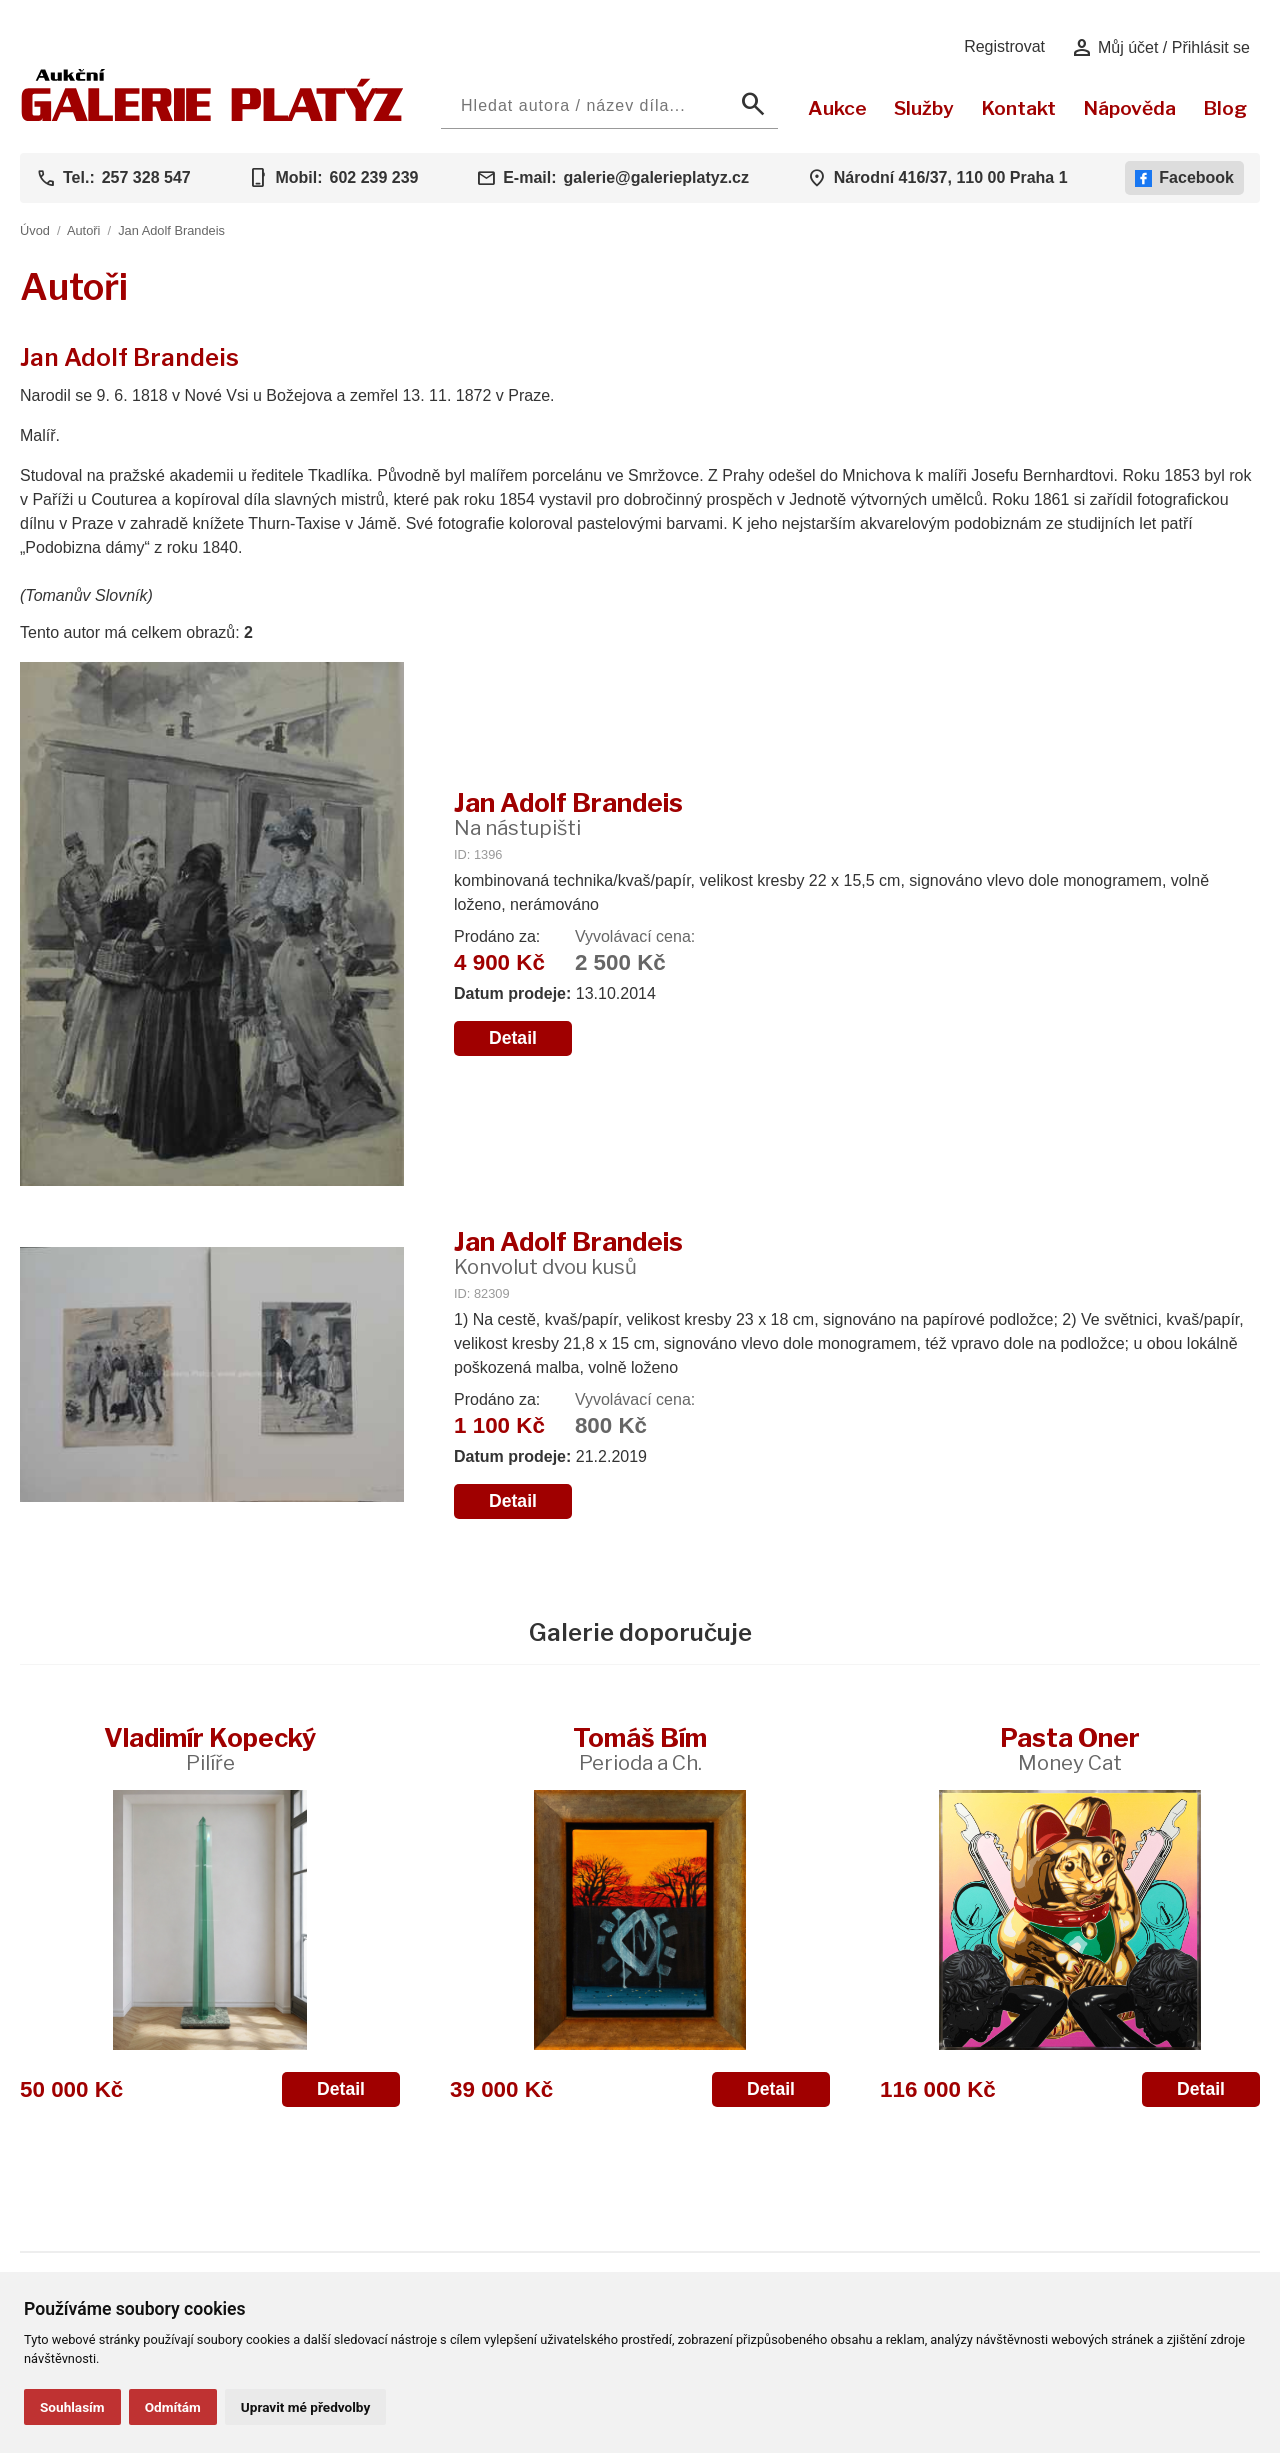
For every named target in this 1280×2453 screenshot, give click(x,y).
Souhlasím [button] (72, 2407)
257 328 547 (146, 177)
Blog (1225, 108)
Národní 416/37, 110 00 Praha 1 (951, 177)
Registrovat (1004, 46)
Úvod (35, 230)
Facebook (1184, 178)
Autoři (83, 230)
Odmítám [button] (173, 2407)
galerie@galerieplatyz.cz (656, 177)
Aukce (837, 108)
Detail (513, 1038)
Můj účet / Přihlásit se (1160, 48)
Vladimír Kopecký (210, 1748)
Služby (924, 108)
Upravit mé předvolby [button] (305, 2407)
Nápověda (1129, 108)
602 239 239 (373, 177)
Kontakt (1018, 108)
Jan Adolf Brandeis (171, 230)
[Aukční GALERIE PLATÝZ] (212, 116)
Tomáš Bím (640, 1748)
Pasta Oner (1070, 1748)
